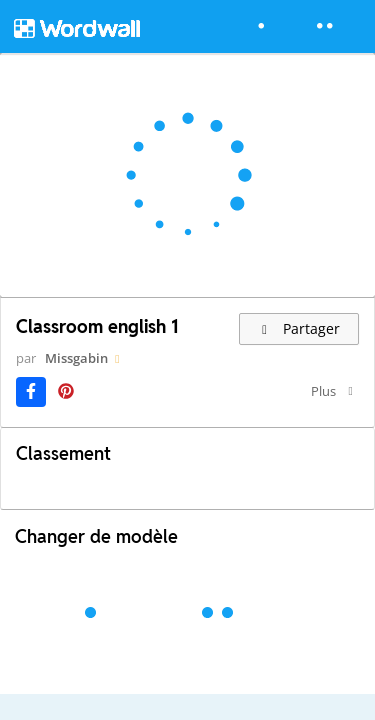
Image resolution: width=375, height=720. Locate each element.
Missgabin (76, 358)
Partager (299, 328)
